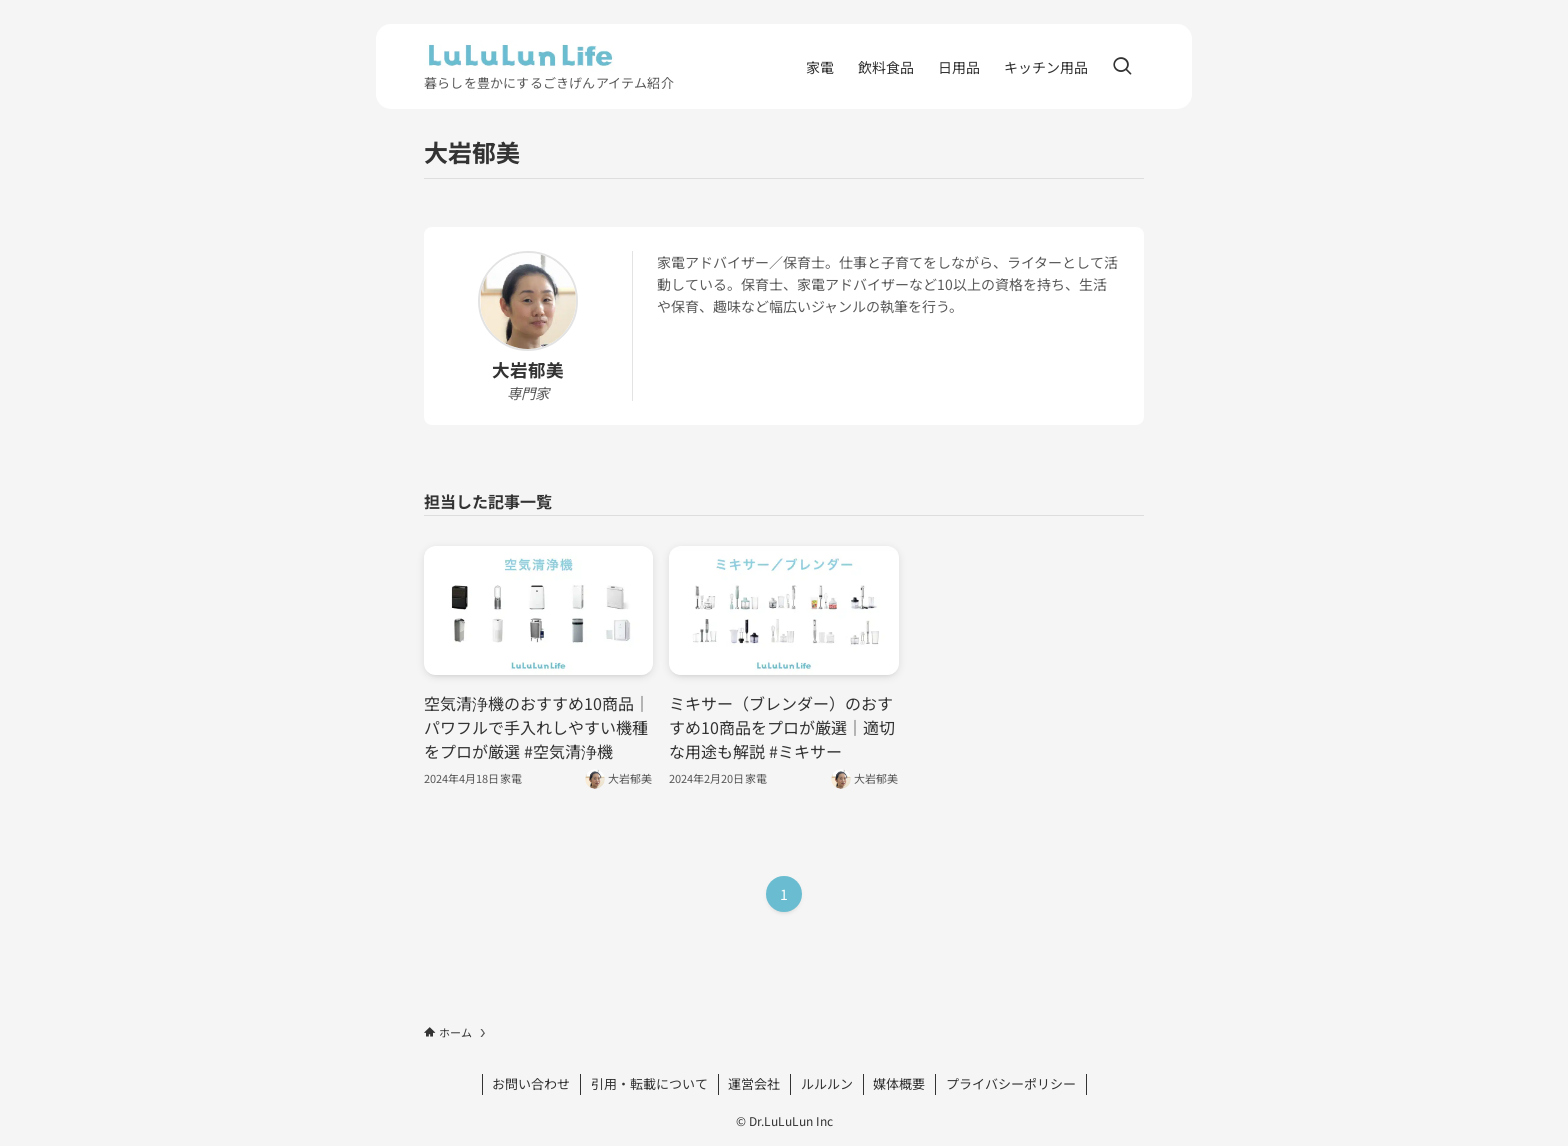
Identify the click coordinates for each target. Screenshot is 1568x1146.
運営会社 (754, 1083)
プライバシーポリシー (1011, 1083)
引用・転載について (649, 1083)
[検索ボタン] (1122, 66)
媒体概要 (899, 1083)
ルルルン (827, 1083)
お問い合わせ (531, 1083)
